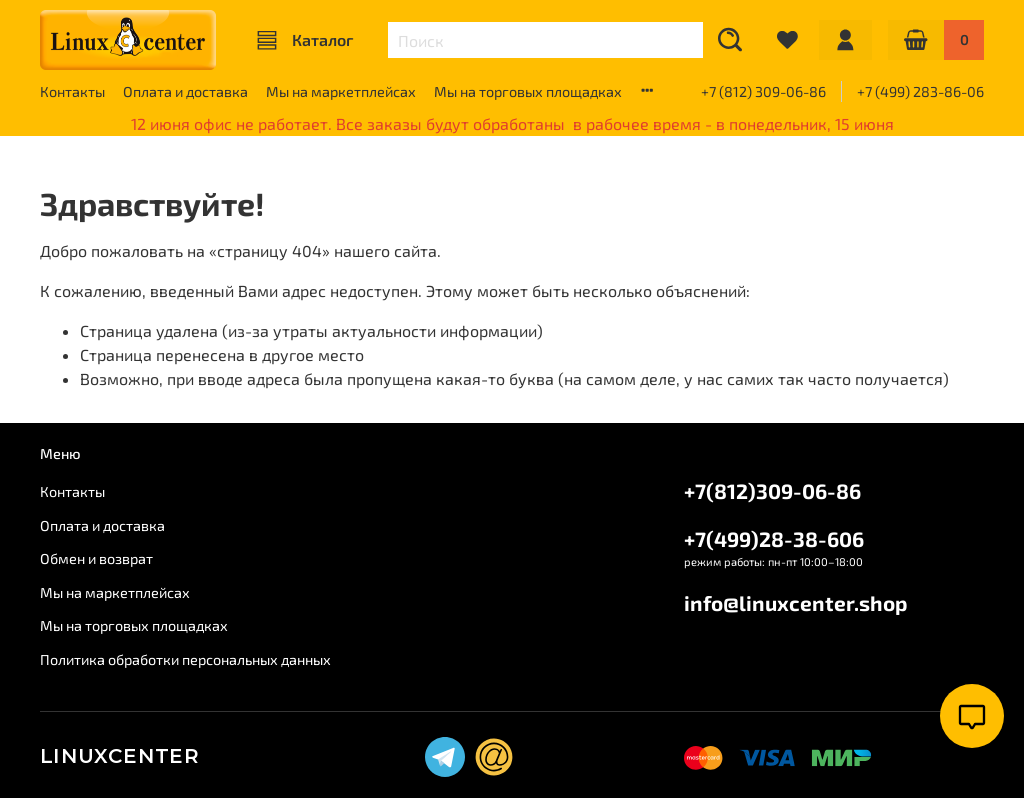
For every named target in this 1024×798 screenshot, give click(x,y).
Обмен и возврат (96, 558)
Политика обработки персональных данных (185, 659)
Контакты (72, 91)
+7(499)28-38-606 (774, 538)
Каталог (305, 40)
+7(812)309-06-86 (772, 490)
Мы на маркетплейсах (341, 91)
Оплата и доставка (185, 91)
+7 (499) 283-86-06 (920, 91)
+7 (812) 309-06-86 (763, 91)
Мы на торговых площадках (528, 91)
